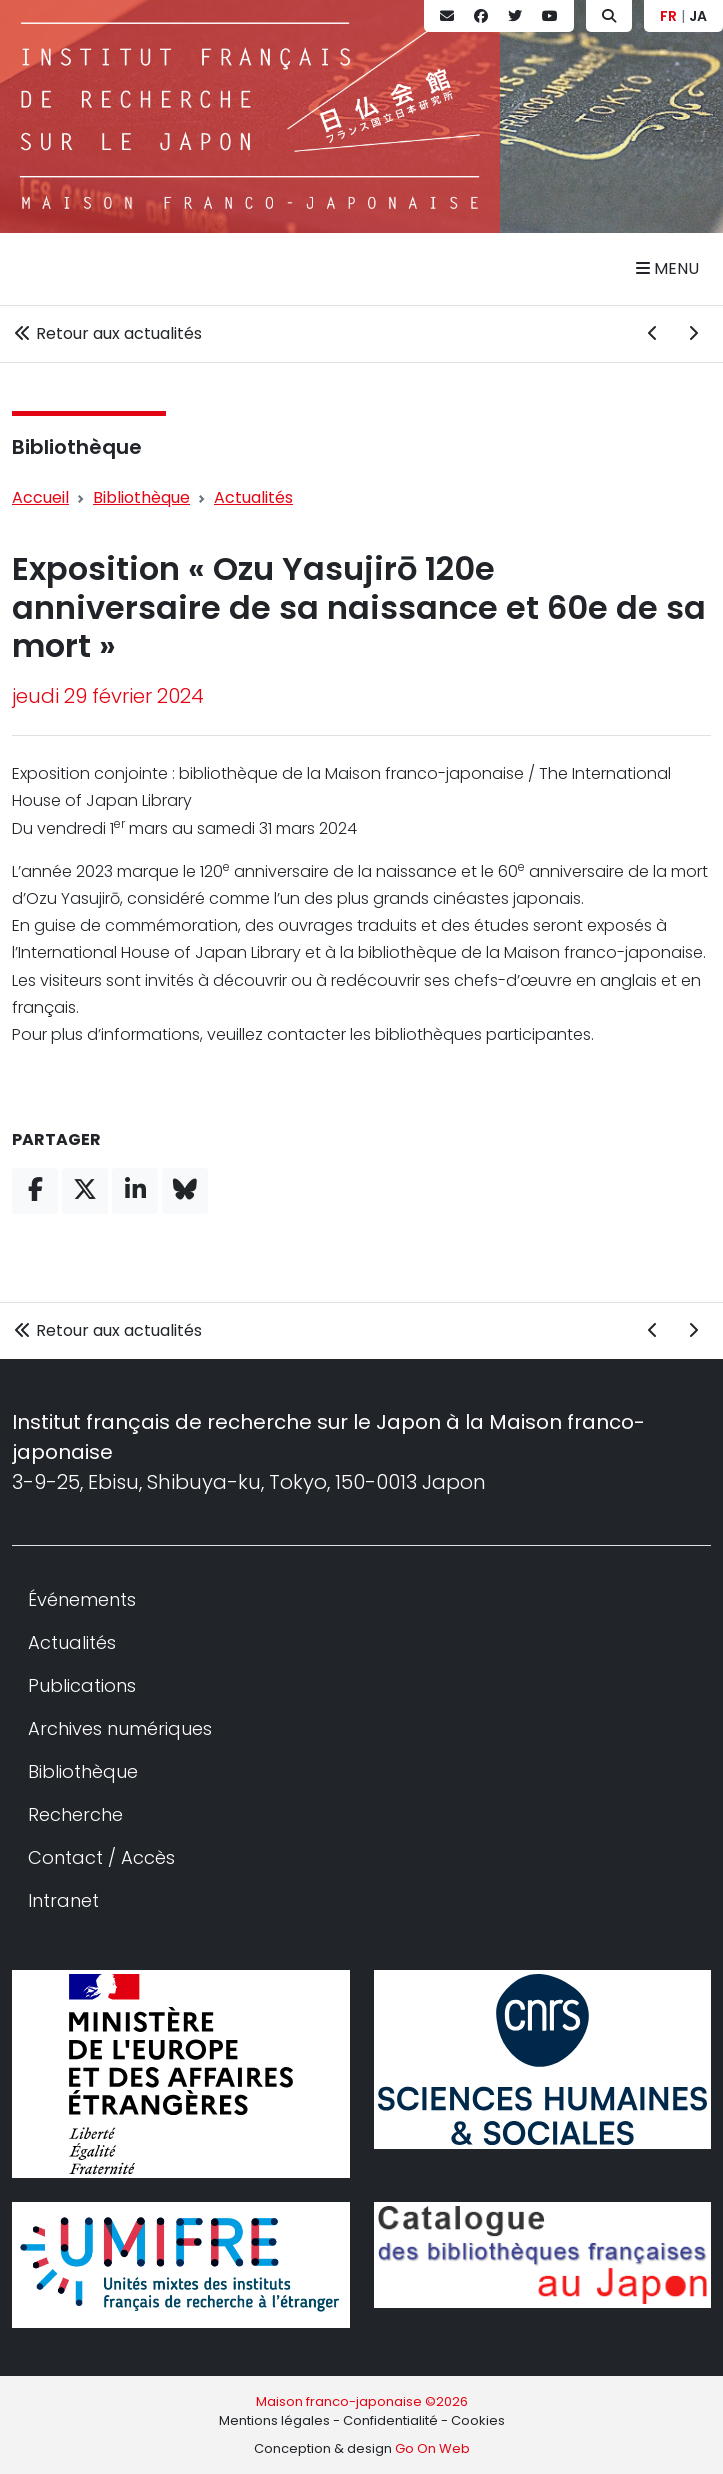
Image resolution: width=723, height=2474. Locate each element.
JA (698, 16)
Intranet (63, 1900)
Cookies (478, 2420)
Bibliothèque (77, 447)
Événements (82, 1599)
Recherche (75, 1814)
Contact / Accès (101, 1857)
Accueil (40, 497)
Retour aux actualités (107, 333)
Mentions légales (274, 2420)
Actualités (253, 497)
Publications (82, 1685)
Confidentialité (390, 2420)
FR (668, 16)
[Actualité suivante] (693, 334)
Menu (667, 268)
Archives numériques (120, 1728)
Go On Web (432, 2448)
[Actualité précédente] (653, 334)
